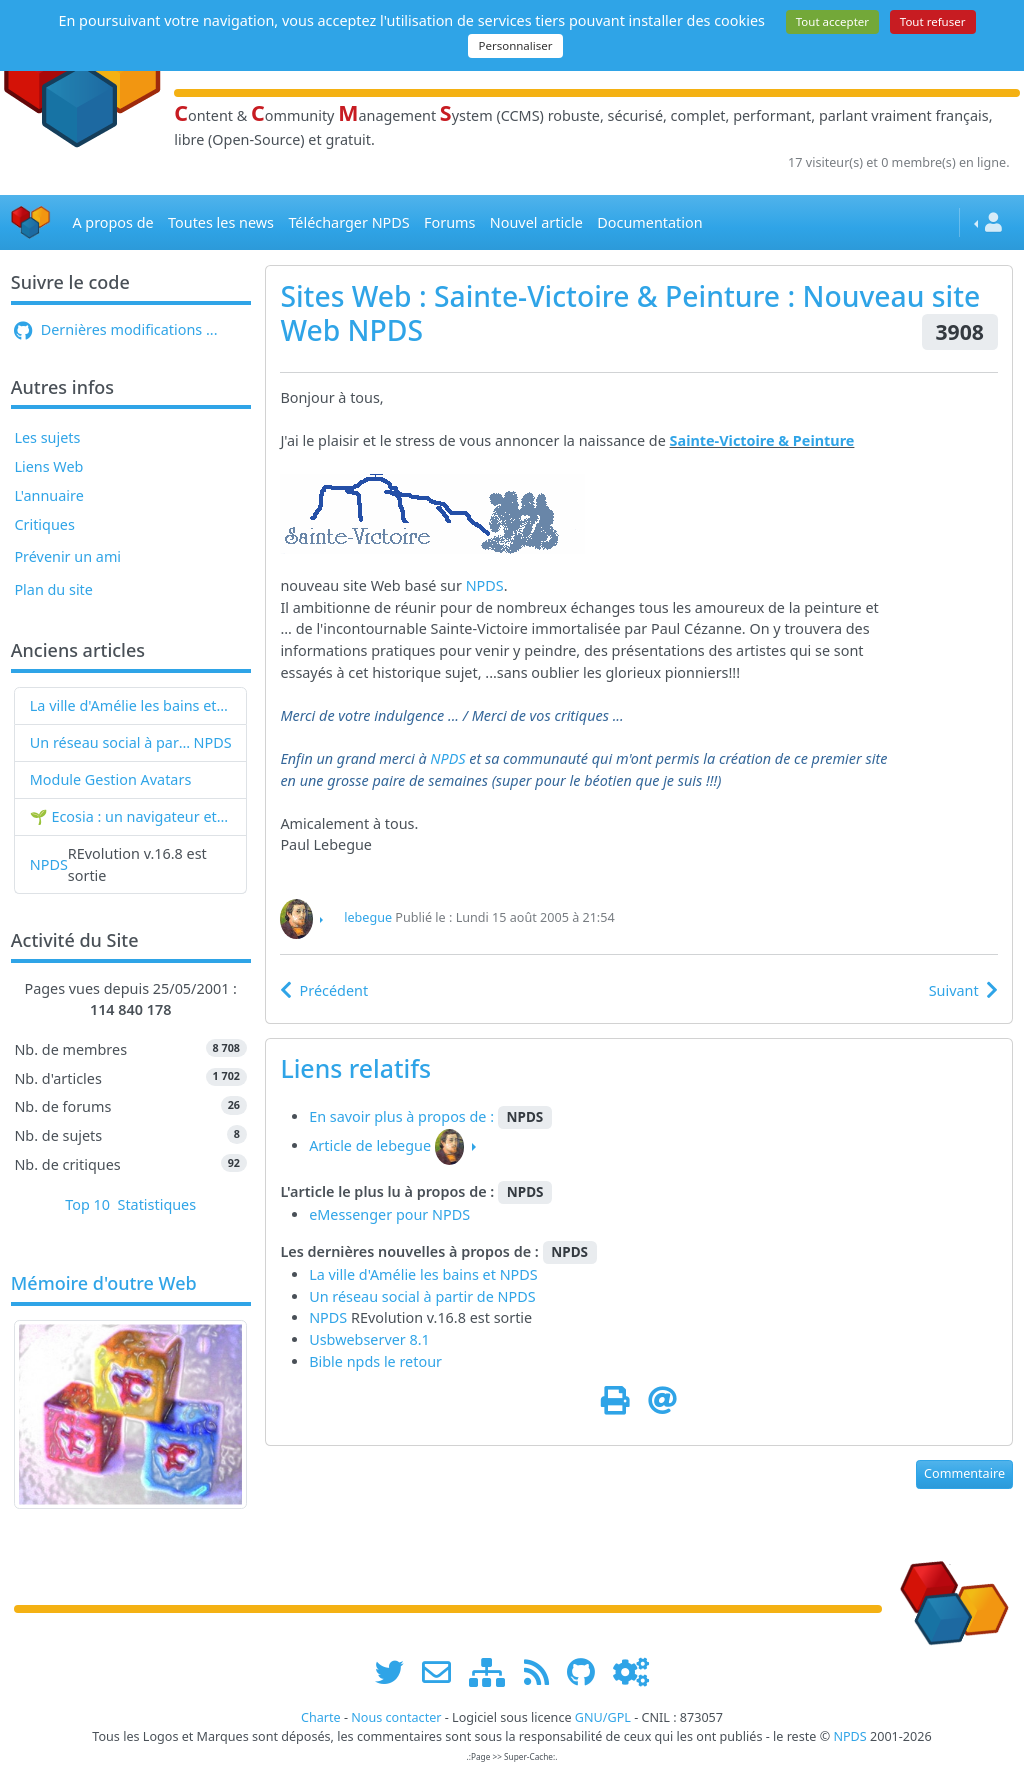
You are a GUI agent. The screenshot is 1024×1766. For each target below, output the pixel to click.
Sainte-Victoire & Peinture (762, 440)
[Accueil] (31, 222)
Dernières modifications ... (115, 329)
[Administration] (631, 1671)
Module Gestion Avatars (111, 779)
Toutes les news (221, 222)
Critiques (44, 524)
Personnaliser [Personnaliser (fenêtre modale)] (515, 45)
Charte (321, 1717)
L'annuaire (48, 495)
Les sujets (47, 437)
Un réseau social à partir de (112, 742)
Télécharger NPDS (348, 222)
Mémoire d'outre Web (104, 1284)
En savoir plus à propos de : (403, 1116)
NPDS (213, 742)
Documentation (649, 222)
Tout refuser (933, 21)
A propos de (112, 222)
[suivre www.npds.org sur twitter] (396, 1671)
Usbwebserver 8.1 (369, 1339)
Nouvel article (536, 222)
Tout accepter (832, 21)
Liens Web (48, 466)
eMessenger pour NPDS (389, 1214)
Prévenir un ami (67, 556)
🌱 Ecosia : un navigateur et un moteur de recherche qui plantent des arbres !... (131, 816)
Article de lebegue (370, 1145)
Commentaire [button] (964, 1473)
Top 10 (87, 1204)
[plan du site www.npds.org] (494, 1671)
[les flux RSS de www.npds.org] (543, 1671)
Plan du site (53, 589)
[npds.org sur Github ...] (588, 1671)
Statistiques (157, 1204)
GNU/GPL (603, 1717)
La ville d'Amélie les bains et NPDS (131, 705)
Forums (449, 222)
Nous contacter (396, 1717)
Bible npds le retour (375, 1361)
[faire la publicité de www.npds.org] (443, 1671)
